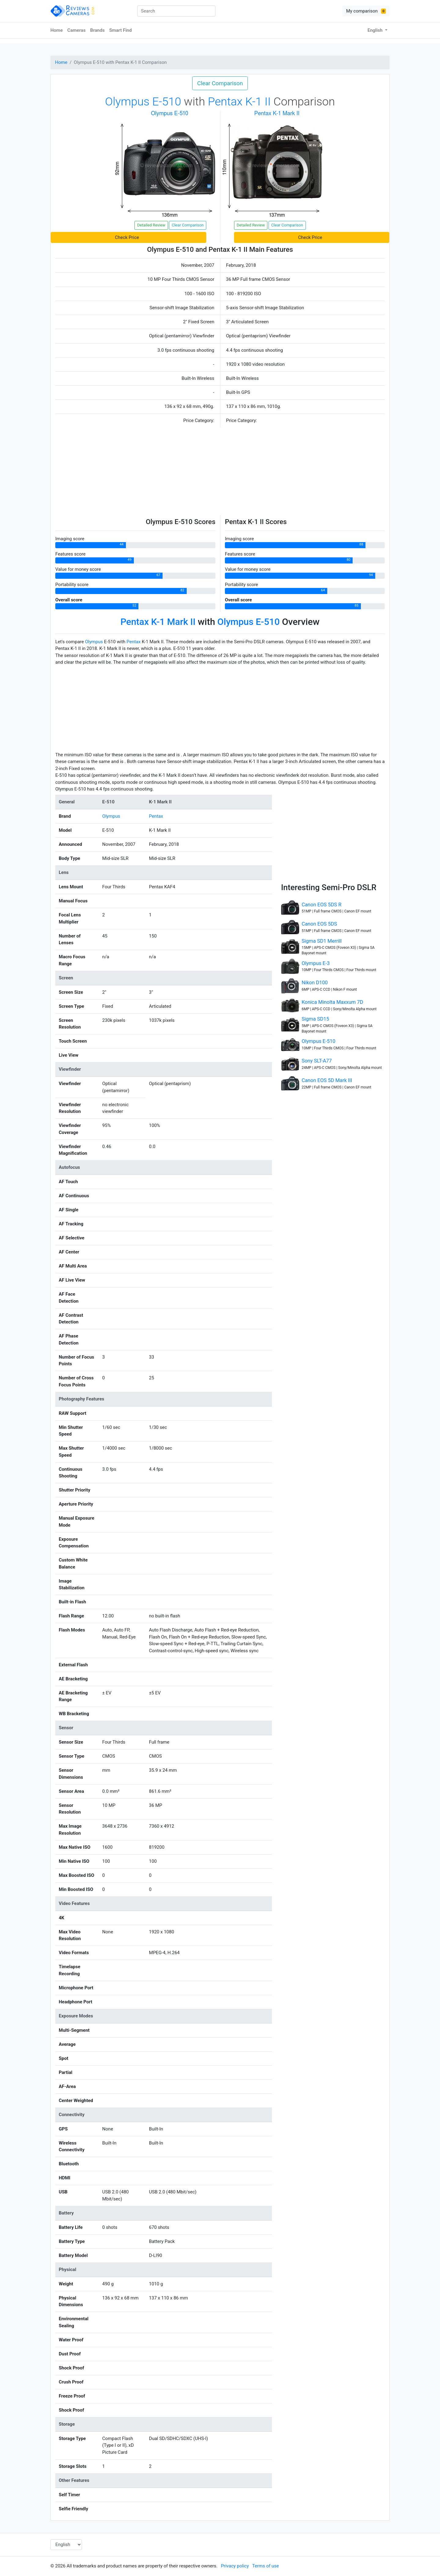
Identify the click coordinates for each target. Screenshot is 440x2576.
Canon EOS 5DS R (321, 905)
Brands (97, 30)
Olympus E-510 (318, 1041)
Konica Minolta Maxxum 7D (332, 1002)
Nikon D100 (315, 982)
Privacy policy (235, 2566)
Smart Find (120, 30)
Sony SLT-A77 (317, 1061)
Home (56, 30)
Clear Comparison (220, 83)
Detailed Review (151, 225)
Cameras (76, 30)
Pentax (134, 641)
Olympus (94, 641)
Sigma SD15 (315, 1019)
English (376, 30)
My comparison (366, 11)
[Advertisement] (220, 472)
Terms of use (265, 2566)
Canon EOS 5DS (319, 924)
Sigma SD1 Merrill (322, 941)
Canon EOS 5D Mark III (327, 1080)
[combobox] (176, 11)
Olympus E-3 (316, 963)
